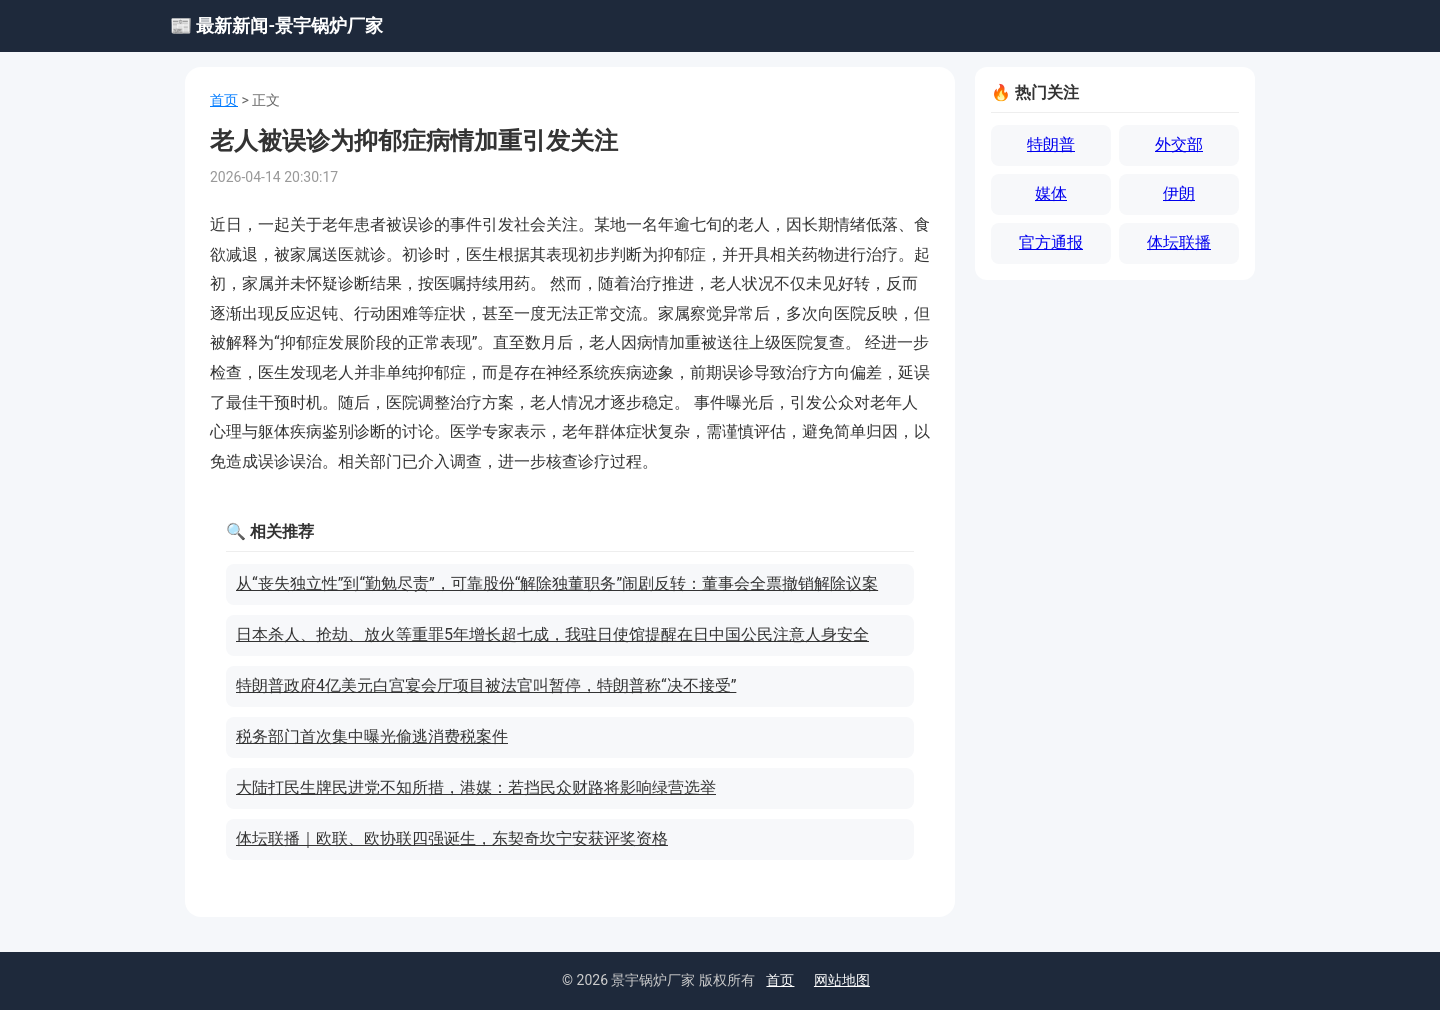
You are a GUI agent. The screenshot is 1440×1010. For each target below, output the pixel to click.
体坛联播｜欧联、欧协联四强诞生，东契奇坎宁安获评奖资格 (452, 838)
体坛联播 (1179, 242)
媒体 (1051, 193)
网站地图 (842, 980)
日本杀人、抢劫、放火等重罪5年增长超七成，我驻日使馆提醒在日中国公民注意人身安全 (552, 634)
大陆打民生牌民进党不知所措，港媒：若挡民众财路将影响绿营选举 (476, 787)
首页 (224, 100)
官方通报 (1051, 242)
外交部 (1179, 144)
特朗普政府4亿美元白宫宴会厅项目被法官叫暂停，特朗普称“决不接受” (486, 685)
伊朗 (1179, 193)
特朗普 (1051, 144)
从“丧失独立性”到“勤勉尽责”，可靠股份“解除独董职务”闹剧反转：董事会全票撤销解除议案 (557, 583)
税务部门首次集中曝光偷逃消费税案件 (372, 736)
